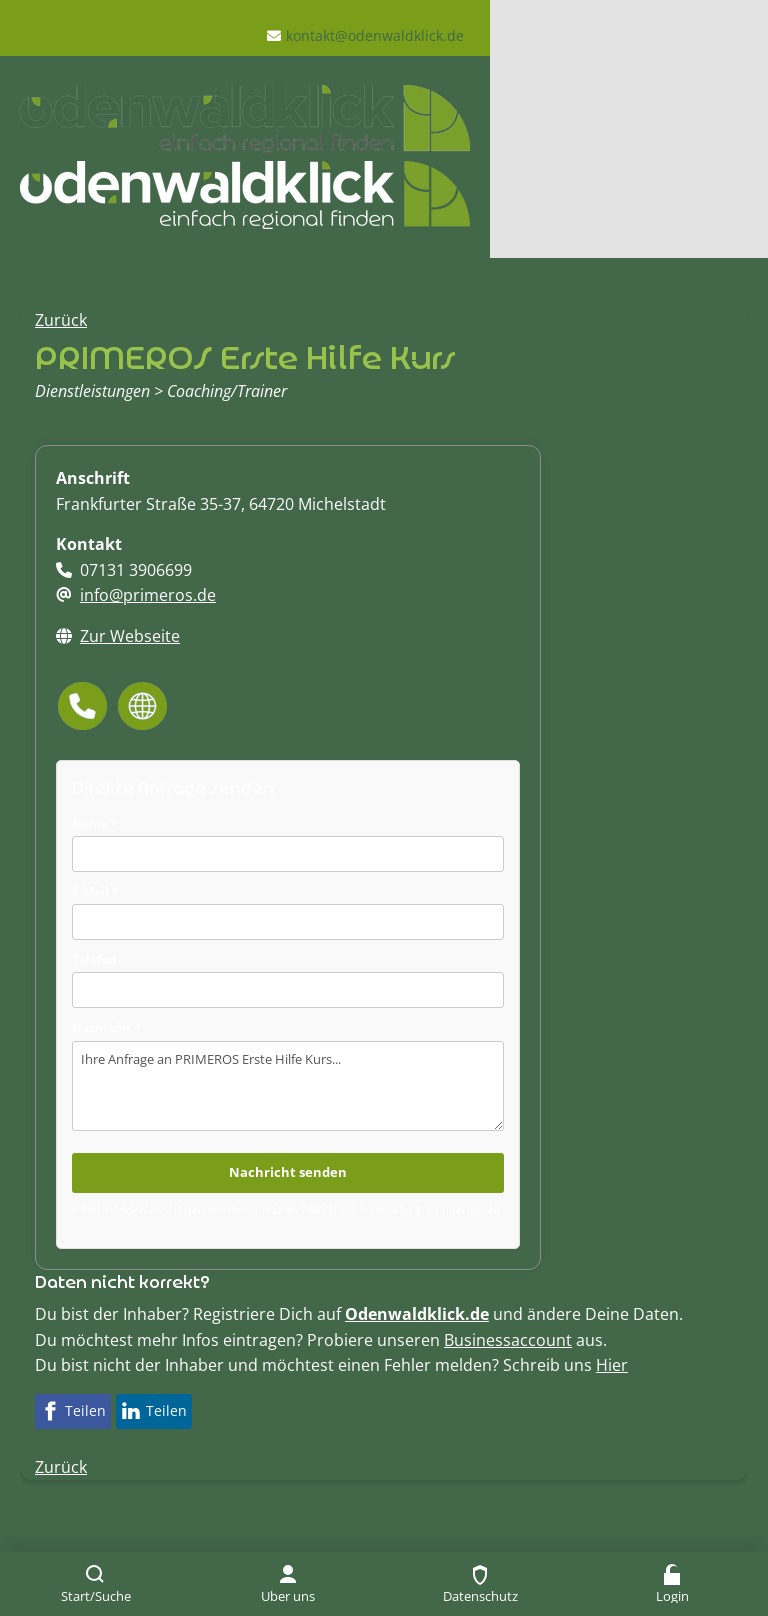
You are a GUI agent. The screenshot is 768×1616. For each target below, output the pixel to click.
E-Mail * (95, 891)
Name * (95, 823)
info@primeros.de (148, 595)
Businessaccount (508, 1340)
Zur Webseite (130, 636)
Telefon (94, 959)
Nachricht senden (288, 1172)
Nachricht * (106, 1027)
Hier (612, 1365)
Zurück (61, 320)
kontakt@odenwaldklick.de (375, 35)
